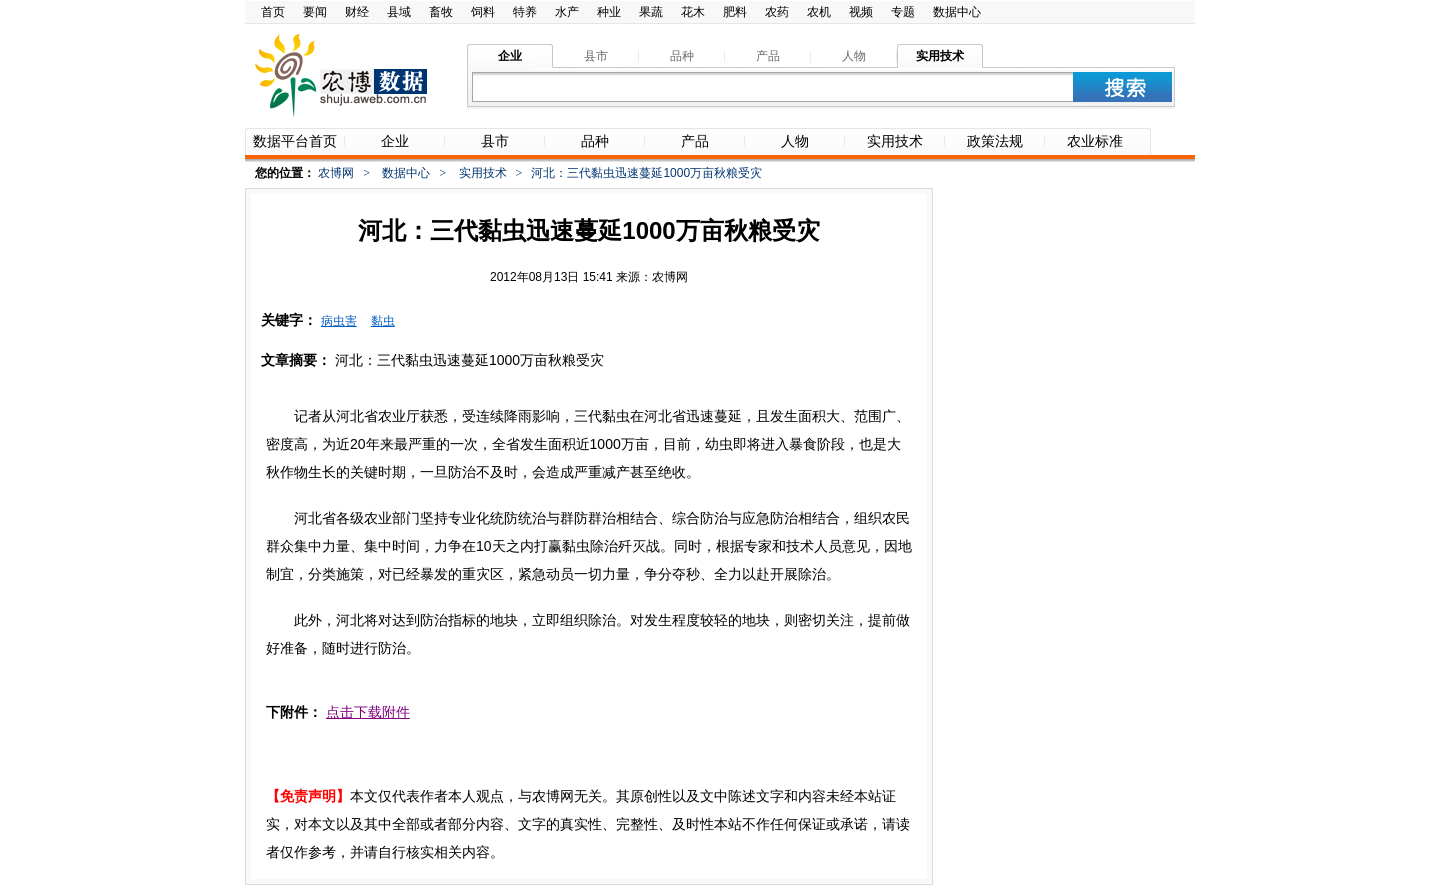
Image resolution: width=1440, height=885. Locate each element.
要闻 (315, 12)
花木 (693, 12)
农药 (777, 12)
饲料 (483, 12)
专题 (903, 12)
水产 (567, 12)
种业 (609, 12)
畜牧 (441, 12)
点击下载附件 (368, 712)
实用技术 (483, 173)
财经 (357, 12)
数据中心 (957, 12)
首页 (273, 12)
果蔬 (651, 12)
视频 (861, 12)
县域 (399, 12)
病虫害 (339, 321)
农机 (819, 12)
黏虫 (383, 321)
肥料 (735, 12)
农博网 (336, 173)
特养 (525, 12)
